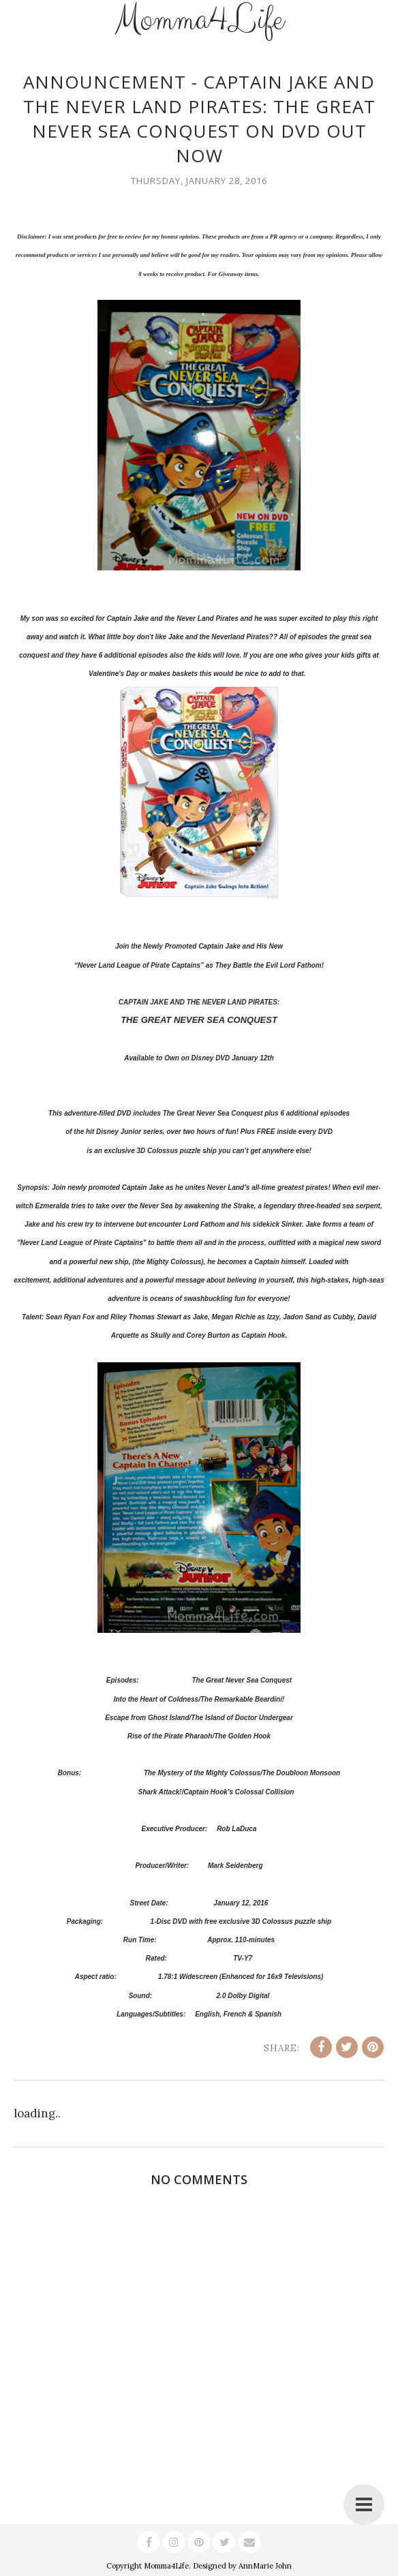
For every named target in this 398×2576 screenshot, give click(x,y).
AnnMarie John (265, 2566)
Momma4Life (166, 2566)
